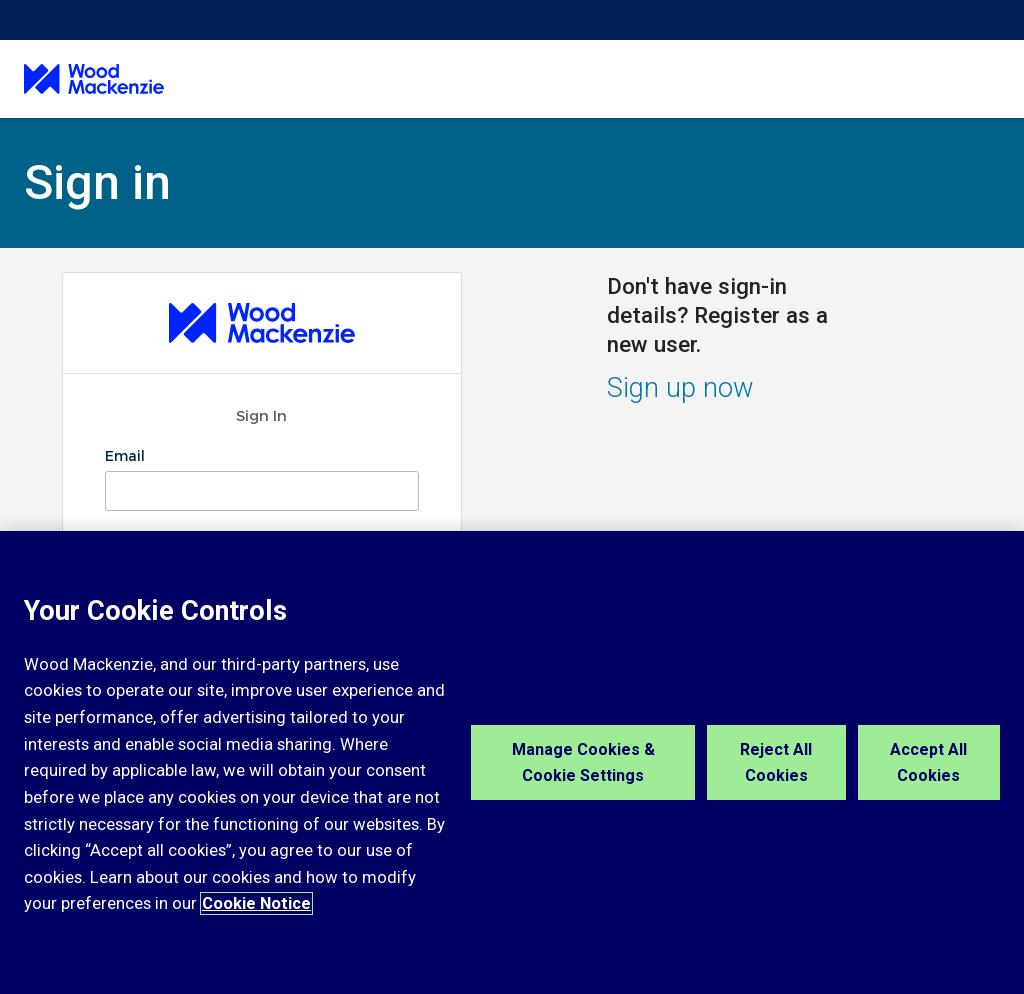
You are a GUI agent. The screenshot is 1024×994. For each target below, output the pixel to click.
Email (127, 456)
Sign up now (680, 388)
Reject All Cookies (776, 762)
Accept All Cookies (928, 762)
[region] (512, 762)
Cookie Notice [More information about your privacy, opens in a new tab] (256, 903)
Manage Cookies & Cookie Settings (583, 762)
